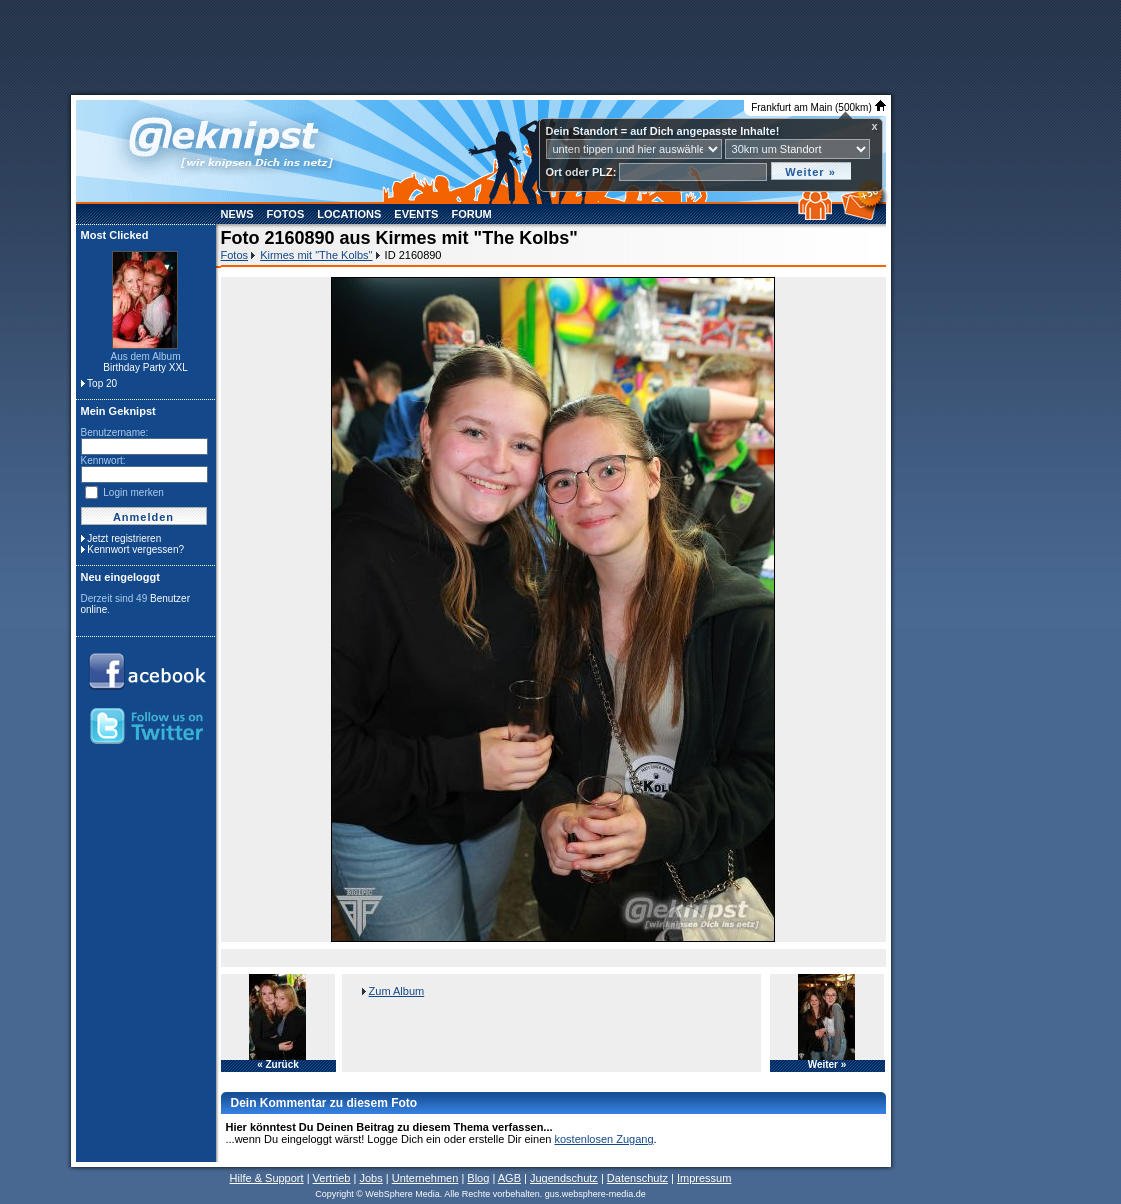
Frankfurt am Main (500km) (818, 107)
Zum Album (397, 991)
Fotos (286, 214)
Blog (478, 1178)
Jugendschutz (564, 1178)
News (237, 214)
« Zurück (278, 1065)
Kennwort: (103, 460)
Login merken (133, 492)
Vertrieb (332, 1178)
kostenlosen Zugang (603, 1139)
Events (416, 214)
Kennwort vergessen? (135, 549)
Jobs (370, 1178)
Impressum (704, 1178)
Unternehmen (425, 1178)
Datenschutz (637, 1178)
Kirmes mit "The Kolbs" (316, 255)
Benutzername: (115, 432)
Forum (471, 214)
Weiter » (827, 1065)
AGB (509, 1178)
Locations (349, 214)
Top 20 (102, 383)
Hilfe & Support (267, 1178)
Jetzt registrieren (124, 538)
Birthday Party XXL (145, 367)
